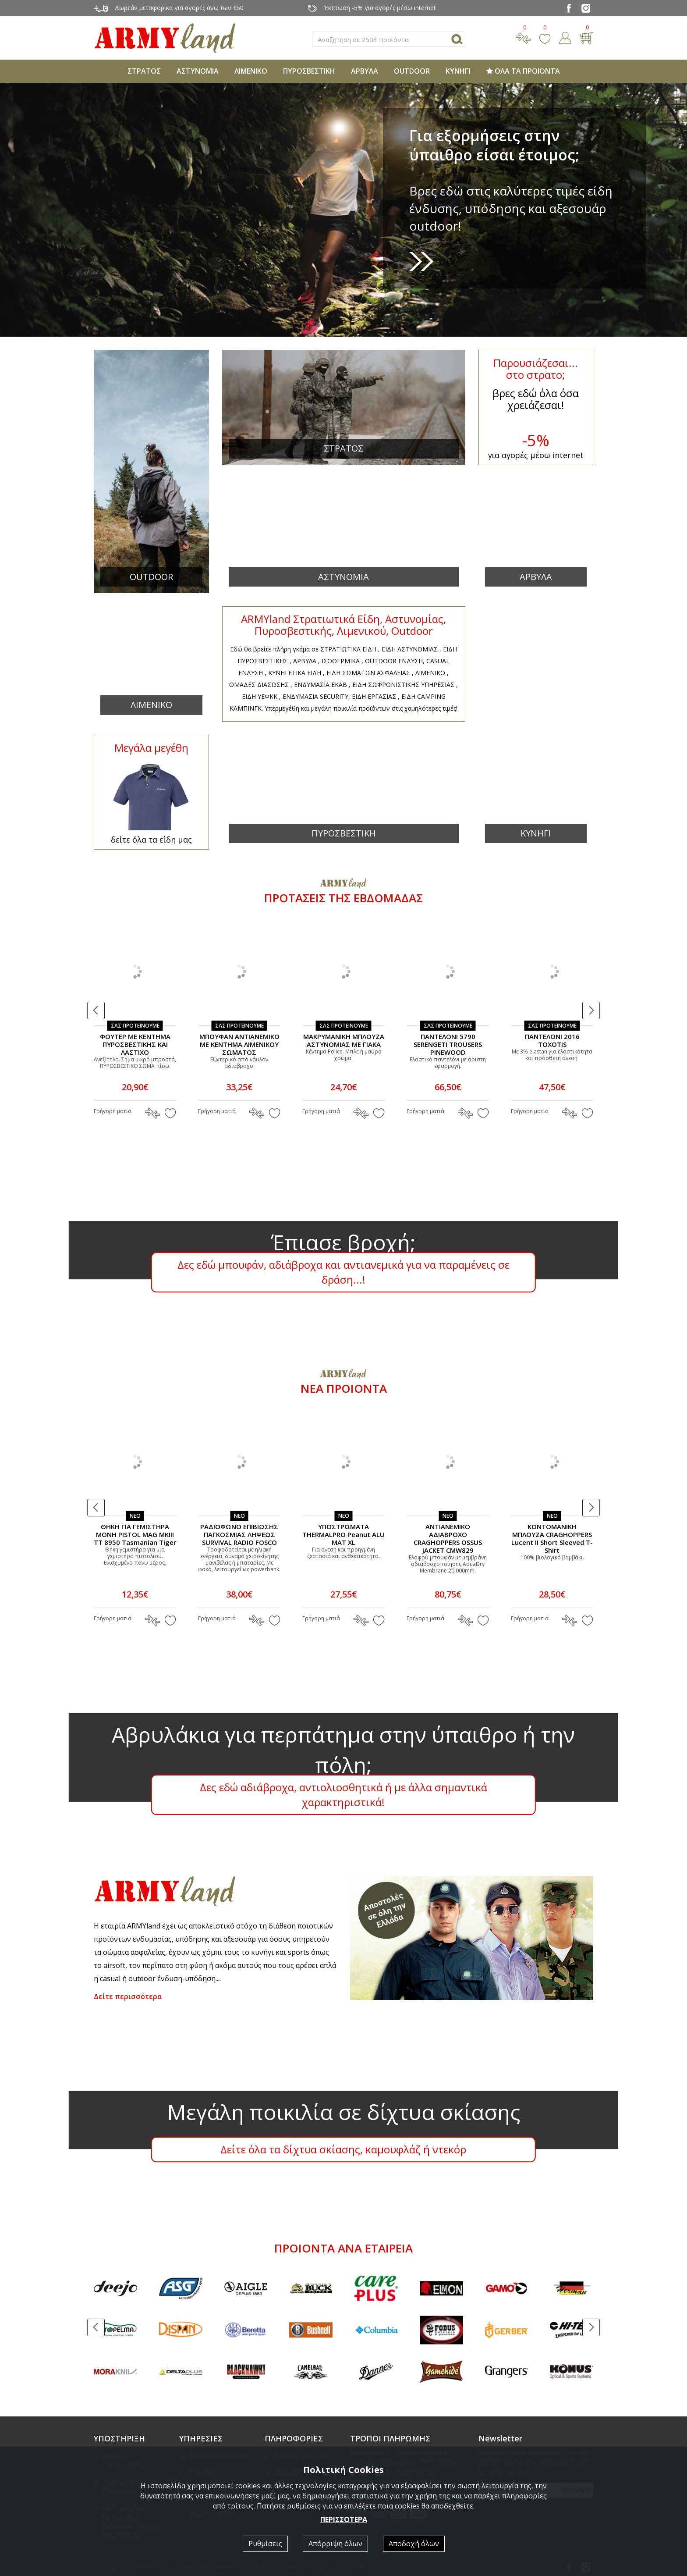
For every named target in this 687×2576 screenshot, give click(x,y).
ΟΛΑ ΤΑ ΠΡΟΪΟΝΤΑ (523, 71)
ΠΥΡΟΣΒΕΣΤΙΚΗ (309, 71)
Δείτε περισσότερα (128, 1996)
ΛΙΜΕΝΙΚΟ (250, 71)
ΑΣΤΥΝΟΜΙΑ (198, 71)
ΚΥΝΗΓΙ (458, 71)
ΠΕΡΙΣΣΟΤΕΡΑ (343, 2519)
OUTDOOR (412, 71)
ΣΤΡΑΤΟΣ (144, 71)
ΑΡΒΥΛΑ (364, 71)
